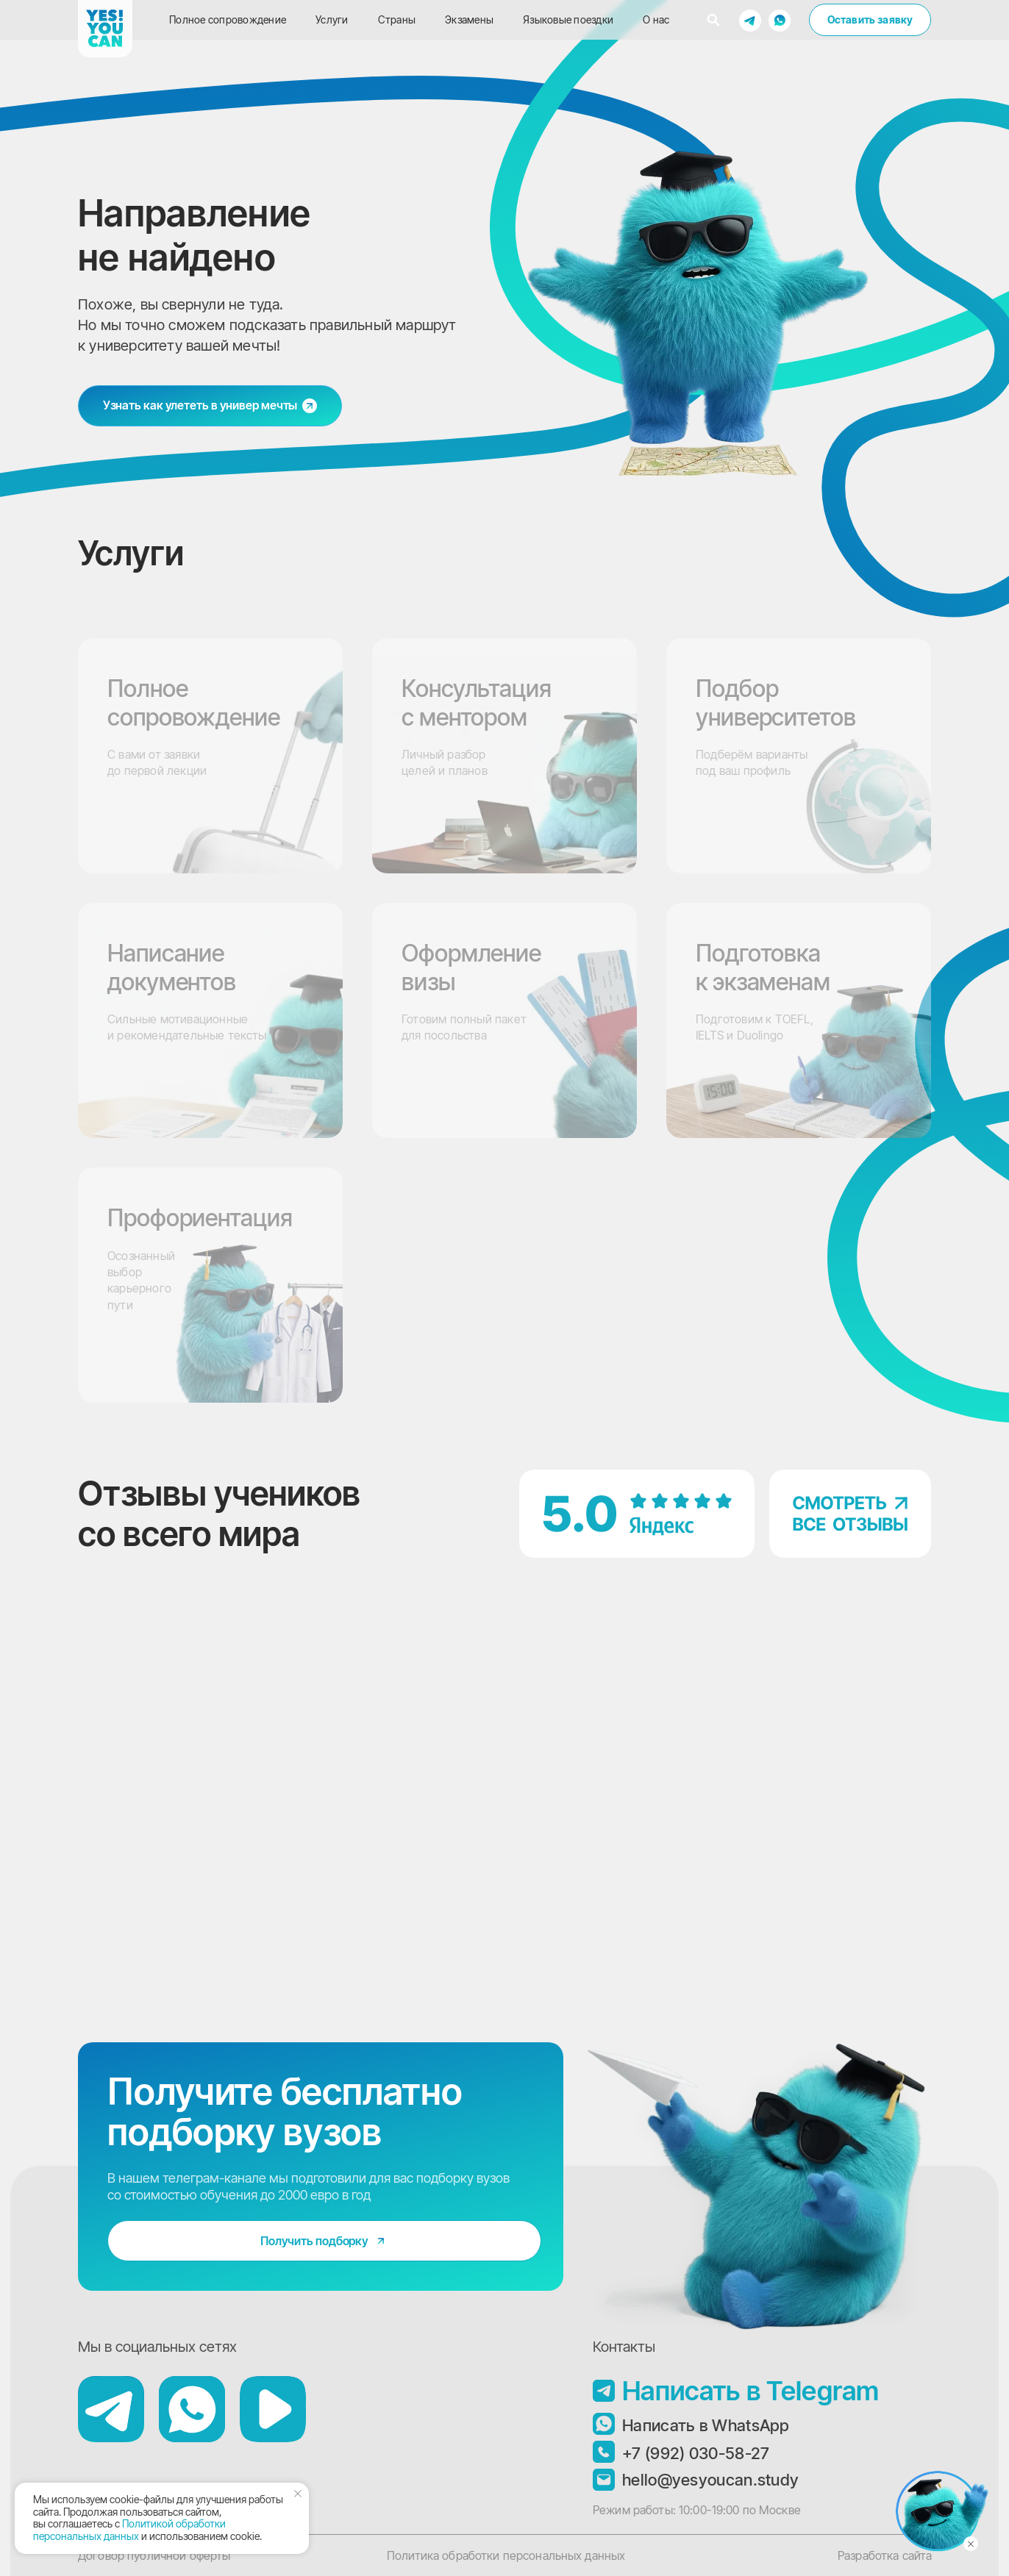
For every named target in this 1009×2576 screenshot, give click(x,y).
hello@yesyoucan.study (710, 2479)
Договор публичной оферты (154, 2555)
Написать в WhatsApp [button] (706, 2425)
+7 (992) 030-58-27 (695, 2453)
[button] (750, 20)
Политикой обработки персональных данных (129, 2529)
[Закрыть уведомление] (297, 2493)
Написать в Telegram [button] (751, 2391)
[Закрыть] (970, 2543)
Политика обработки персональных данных (506, 2555)
